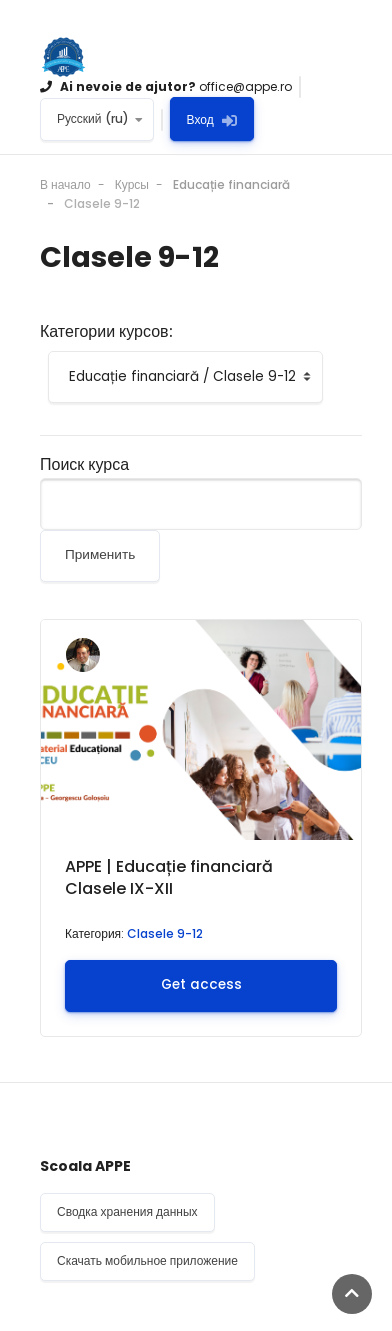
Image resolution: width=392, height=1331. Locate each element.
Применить (100, 554)
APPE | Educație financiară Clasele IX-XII (169, 877)
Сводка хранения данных (127, 1211)
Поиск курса (84, 464)
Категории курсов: (106, 332)
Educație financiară (231, 184)
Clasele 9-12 (102, 203)
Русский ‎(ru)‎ (93, 118)
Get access (201, 984)
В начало (65, 184)
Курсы (132, 184)
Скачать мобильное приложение (147, 1260)
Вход (212, 119)
